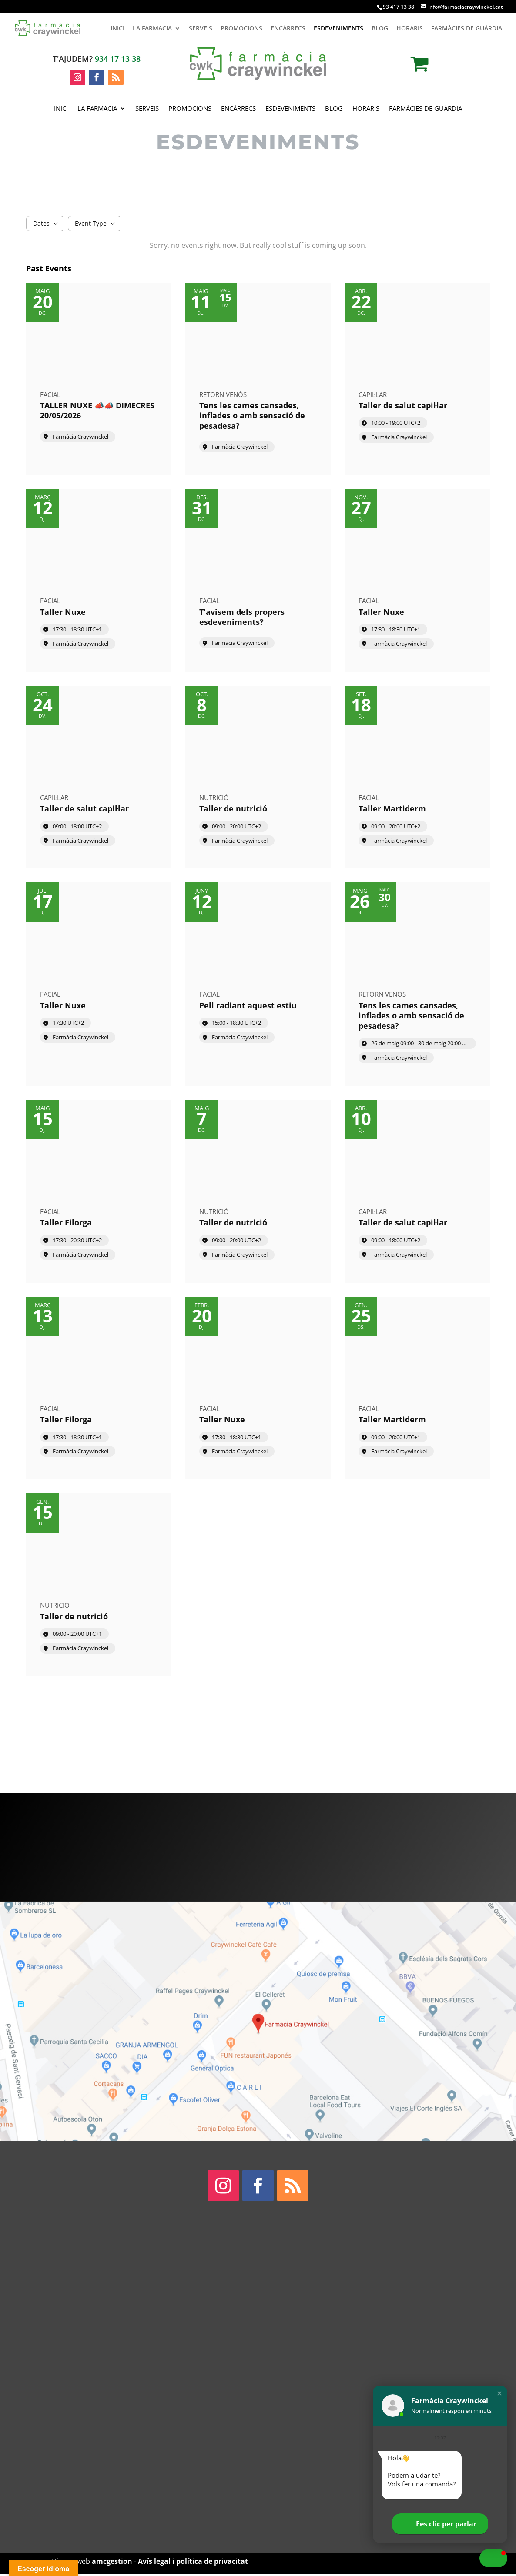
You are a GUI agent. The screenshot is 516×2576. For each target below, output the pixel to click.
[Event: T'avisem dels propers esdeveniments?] (258, 580)
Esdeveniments (338, 28)
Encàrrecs (288, 28)
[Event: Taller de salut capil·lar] (417, 379)
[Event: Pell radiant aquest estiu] (258, 983)
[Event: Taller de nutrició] (258, 777)
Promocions (241, 28)
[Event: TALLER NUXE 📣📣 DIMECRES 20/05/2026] (98, 379)
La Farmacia (152, 28)
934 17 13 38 (118, 58)
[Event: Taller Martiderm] (417, 777)
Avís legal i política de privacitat (193, 2561)
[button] (499, 2393)
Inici (117, 28)
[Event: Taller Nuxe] (98, 580)
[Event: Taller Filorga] (98, 1191)
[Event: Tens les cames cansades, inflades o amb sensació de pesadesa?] (258, 379)
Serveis (200, 28)
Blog (380, 28)
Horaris (409, 28)
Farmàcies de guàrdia (466, 28)
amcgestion (112, 2561)
